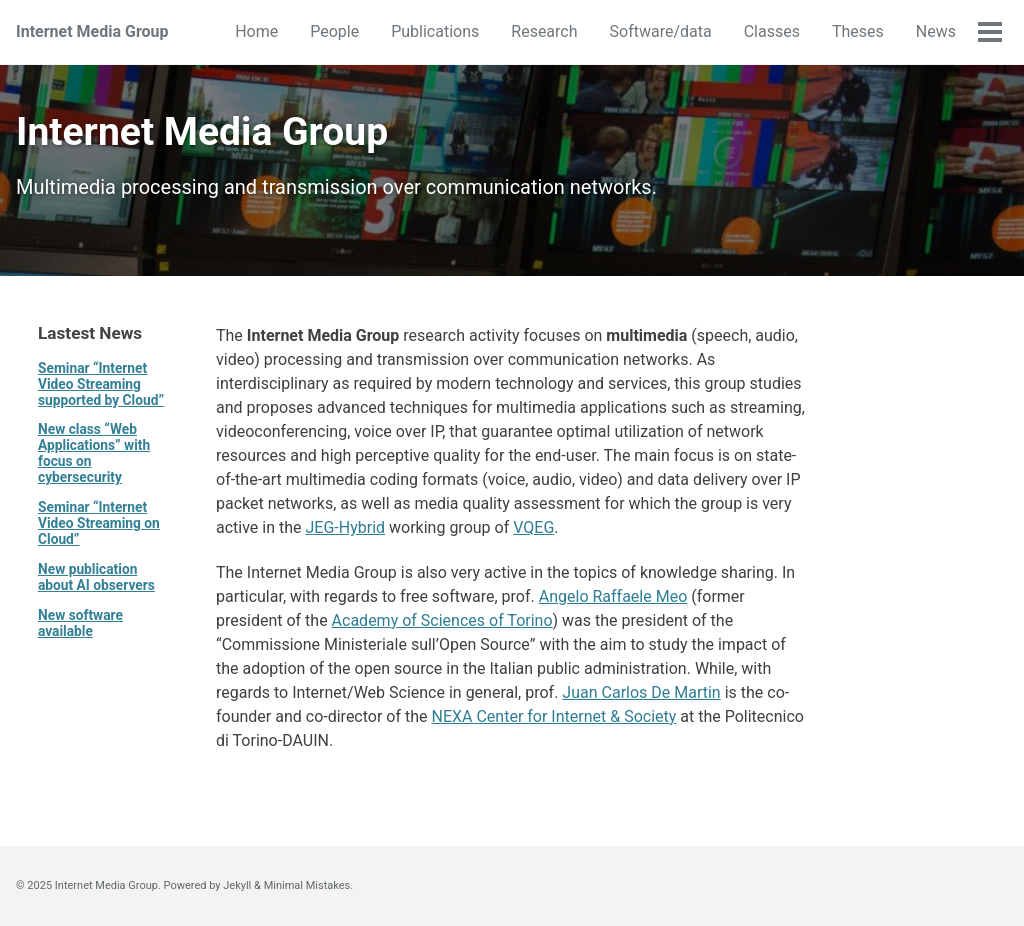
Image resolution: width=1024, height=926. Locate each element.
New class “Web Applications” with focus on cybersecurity (94, 453)
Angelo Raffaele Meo (613, 596)
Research (544, 31)
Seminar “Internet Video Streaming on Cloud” (99, 523)
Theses (858, 31)
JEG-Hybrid (346, 527)
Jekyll (237, 885)
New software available (80, 623)
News (936, 31)
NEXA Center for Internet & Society (554, 716)
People (334, 31)
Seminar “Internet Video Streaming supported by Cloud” (101, 384)
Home (256, 31)
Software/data (661, 31)
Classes (772, 31)
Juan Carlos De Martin (641, 692)
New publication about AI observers (96, 577)
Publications (435, 31)
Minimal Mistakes (307, 885)
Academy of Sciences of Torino (442, 620)
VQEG (533, 527)
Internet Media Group (92, 31)
